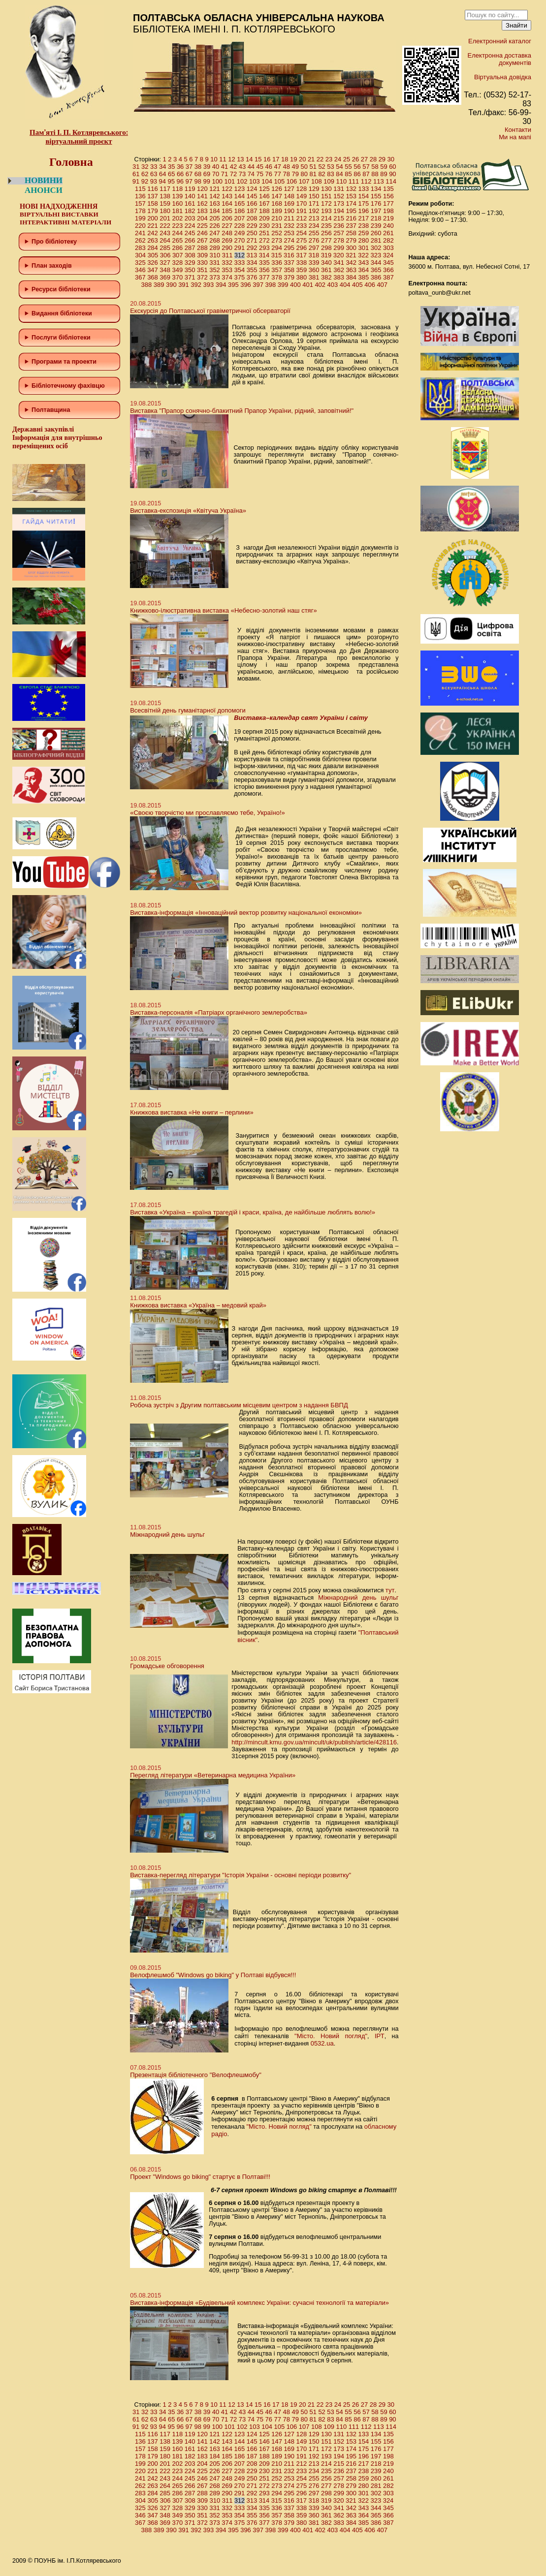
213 (314, 218)
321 (351, 255)
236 (338, 225)
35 (171, 166)
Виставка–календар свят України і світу (301, 717)
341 (338, 262)
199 (140, 218)
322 (363, 255)
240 (388, 225)
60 (392, 166)
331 (214, 262)
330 (202, 262)
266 (190, 240)
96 (180, 181)
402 (320, 284)
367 (140, 277)
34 (162, 166)
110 (341, 181)
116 (152, 188)
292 (252, 247)
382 (326, 277)
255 (314, 233)
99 (206, 181)
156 (388, 196)
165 (239, 203)
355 (252, 270)
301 (363, 247)
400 (295, 284)
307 (177, 255)
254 (301, 233)
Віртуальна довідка (502, 77)
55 (348, 166)
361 (326, 270)
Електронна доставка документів (499, 59)
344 (376, 262)
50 (303, 166)
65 (171, 174)
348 (165, 270)
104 (266, 181)
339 (314, 262)
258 (351, 233)
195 (351, 211)
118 (177, 188)
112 (366, 181)
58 (374, 166)
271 (252, 240)
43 (242, 166)
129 (314, 188)
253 (289, 233)
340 (326, 262)
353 (227, 270)
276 (314, 240)
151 (326, 196)
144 (239, 196)
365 (376, 270)
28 (373, 159)
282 (388, 240)
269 (227, 240)
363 (351, 270)
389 (159, 284)
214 (326, 218)
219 (388, 218)
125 (264, 188)
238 (363, 225)
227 (227, 225)
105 (279, 181)
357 (276, 270)
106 (292, 181)
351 (202, 270)
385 (363, 277)
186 (239, 211)
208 (252, 218)
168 (276, 203)
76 (268, 174)
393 (208, 284)
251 (264, 233)
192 (314, 211)
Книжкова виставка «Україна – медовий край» (198, 1305)
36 (180, 166)
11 (222, 159)
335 (264, 262)
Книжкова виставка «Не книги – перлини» (191, 1112)
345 (388, 262)
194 (338, 211)
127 (289, 188)
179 (152, 211)
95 (171, 181)
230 (264, 225)
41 (224, 166)
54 (339, 166)
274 (289, 240)
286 (177, 247)
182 (190, 211)
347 (152, 270)
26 (355, 159)
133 (363, 188)
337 (289, 262)
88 (374, 174)
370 (177, 277)
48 (286, 166)
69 (206, 174)
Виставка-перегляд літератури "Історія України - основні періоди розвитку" (240, 1875)
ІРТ (380, 2036)
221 (152, 225)
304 (140, 255)
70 (215, 174)
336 (276, 262)
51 (312, 166)
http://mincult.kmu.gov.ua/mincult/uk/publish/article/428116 (314, 1742)
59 (383, 166)
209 (264, 218)
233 (301, 225)
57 (365, 166)
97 (189, 181)
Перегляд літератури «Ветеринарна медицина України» (212, 1775)
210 (276, 218)
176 (376, 203)
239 (376, 225)
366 (388, 270)
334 (252, 262)
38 (197, 166)
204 (202, 218)
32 (144, 166)
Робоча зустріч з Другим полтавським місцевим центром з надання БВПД (239, 1405)
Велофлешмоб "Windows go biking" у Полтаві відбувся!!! (213, 1975)
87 (365, 174)
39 (206, 166)
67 (189, 174)
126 (276, 188)
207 (239, 218)
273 (276, 240)
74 (251, 174)
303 (388, 247)
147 (276, 196)
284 (152, 247)
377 (264, 277)
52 (321, 166)
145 (252, 196)
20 (302, 159)
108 (316, 181)
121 (214, 188)
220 (140, 225)
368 (152, 277)
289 (214, 247)
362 (338, 270)
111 (354, 181)
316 (289, 255)
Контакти (518, 129)
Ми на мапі (515, 137)
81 (312, 174)
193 (326, 211)
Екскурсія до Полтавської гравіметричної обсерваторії (210, 310)
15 (258, 159)
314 (264, 255)
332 (227, 262)
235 (326, 225)
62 (144, 174)
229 (252, 225)
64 (162, 174)
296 (301, 247)
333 (239, 262)
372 (202, 277)
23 (328, 159)
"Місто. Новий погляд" (330, 2036)
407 (382, 284)
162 (202, 203)
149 (301, 196)
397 (258, 284)
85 (348, 174)
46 (268, 166)
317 (301, 255)
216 (351, 218)
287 (190, 247)
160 (177, 203)
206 (227, 218)
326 (152, 262)
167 (264, 203)
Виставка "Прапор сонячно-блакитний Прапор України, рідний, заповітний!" (241, 410)
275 (301, 240)
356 (264, 270)
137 (152, 196)
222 (165, 225)
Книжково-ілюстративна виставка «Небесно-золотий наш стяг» (223, 610)
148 (289, 196)
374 (227, 277)
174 (351, 203)
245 (190, 233)
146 (264, 196)
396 (245, 284)
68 (197, 174)
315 (276, 255)
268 (214, 240)
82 (321, 174)
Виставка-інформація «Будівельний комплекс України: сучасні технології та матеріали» (259, 2302)
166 (252, 203)
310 (215, 255)
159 (165, 203)
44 (251, 166)
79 (294, 174)
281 (376, 240)
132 (351, 188)
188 (264, 211)
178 (140, 211)
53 (330, 166)
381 (314, 277)
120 (202, 188)
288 (202, 247)
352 (214, 270)
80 (303, 174)
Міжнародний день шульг (167, 1534)
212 (301, 218)
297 (314, 247)
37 (189, 166)
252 (276, 233)
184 (214, 211)
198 (388, 211)
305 (152, 255)
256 (326, 233)
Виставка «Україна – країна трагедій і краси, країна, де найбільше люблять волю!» (252, 1212)
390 (171, 284)
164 (227, 203)
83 (330, 174)
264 (165, 240)
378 (276, 277)
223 (177, 225)
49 (294, 166)
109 (328, 181)
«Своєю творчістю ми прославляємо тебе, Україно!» (207, 812)
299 (338, 247)
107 (304, 181)
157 (140, 203)
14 (249, 159)
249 (239, 233)
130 (326, 188)
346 (140, 270)
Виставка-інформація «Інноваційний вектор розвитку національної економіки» (246, 912)
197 (376, 211)
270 (239, 240)
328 (177, 262)
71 (224, 174)
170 (301, 203)
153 (351, 196)
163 (214, 203)
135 (388, 188)
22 (320, 159)
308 (190, 255)
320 (338, 255)
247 (214, 233)
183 (202, 211)
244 (177, 233)
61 (135, 174)
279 (351, 240)
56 (356, 166)
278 (338, 240)
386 (376, 277)
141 (202, 196)
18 (284, 159)
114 (390, 181)
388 (146, 284)
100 (217, 181)
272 (264, 240)
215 (338, 218)
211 (289, 218)
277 (326, 240)
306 (165, 255)
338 (301, 262)
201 (165, 218)
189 (276, 211)
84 (339, 174)
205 (214, 218)
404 (345, 284)
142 (214, 196)
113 (378, 181)
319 (326, 255)
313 (251, 255)
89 (383, 174)
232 (289, 225)
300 (351, 247)
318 (313, 255)
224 (190, 225)
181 (177, 211)
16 (266, 159)
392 (196, 284)
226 (214, 225)
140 (190, 196)
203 (190, 218)
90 (392, 174)
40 (215, 166)
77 (277, 174)
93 (153, 181)
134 (376, 188)
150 (314, 196)
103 (254, 181)
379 (289, 277)
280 (363, 240)
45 (260, 166)
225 (202, 225)
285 (165, 247)
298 (326, 247)
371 (190, 277)
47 (277, 166)
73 (242, 174)
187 (252, 211)
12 (231, 159)
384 (351, 277)
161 (190, 203)
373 (214, 277)
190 (289, 211)
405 (357, 284)
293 (264, 247)
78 (286, 174)
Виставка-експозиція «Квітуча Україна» (188, 510)
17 (275, 159)
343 (363, 262)
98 (197, 181)
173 (338, 203)
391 (183, 284)
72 (233, 174)
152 (338, 196)
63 (153, 174)
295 (289, 247)
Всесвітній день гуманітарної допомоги (187, 710)
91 (135, 181)
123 (239, 188)
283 (140, 247)
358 (289, 270)
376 (252, 277)
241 (140, 233)
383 (338, 277)
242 (152, 233)
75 (260, 174)
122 (227, 188)
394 (221, 284)
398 (270, 284)
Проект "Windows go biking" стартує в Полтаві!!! (200, 2176)
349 (177, 270)
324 (388, 255)
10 (213, 159)
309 (202, 255)
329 (190, 262)
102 (242, 181)
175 (363, 203)
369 (165, 277)
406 (369, 284)
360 (314, 270)
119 (190, 188)
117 (165, 188)
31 (135, 166)
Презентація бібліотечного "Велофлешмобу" (195, 2075)
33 (153, 166)
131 (338, 188)
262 (140, 240)
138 (165, 196)
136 (140, 196)
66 (180, 174)
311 (227, 255)
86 (356, 174)
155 (376, 196)
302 (376, 247)
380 (301, 277)
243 (165, 233)
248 (227, 233)
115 (140, 188)
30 (390, 159)
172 (326, 203)
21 (311, 159)
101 (230, 181)
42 (233, 166)
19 (293, 159)
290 (227, 247)
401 (307, 284)
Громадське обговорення (167, 1666)
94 (162, 181)
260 (376, 233)
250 (252, 233)
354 (239, 270)
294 (276, 247)
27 (364, 159)
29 (382, 159)
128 (301, 188)
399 (283, 284)
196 (363, 211)
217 (363, 218)
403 (332, 284)
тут (390, 1590)
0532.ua (322, 2043)
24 (337, 159)
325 (140, 262)
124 (252, 188)
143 (227, 196)
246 (202, 233)
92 (144, 181)
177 (388, 203)
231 (276, 225)
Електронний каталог (499, 41)
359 (301, 270)
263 (152, 240)
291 (239, 247)
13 (240, 159)
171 (314, 203)
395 (233, 284)
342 (351, 262)
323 (375, 255)
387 (388, 277)
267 (202, 240)
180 (165, 211)
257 (338, 233)
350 (190, 270)
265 (177, 240)
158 (152, 203)
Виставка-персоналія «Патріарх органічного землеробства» (218, 1012)
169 (289, 203)
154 (363, 196)
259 (363, 233)
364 (363, 270)
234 (314, 225)
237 (351, 225)
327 (165, 262)
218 (376, 218)
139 (177, 196)
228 (239, 225)
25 (346, 159)
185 (227, 211)
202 (177, 218)
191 (301, 211)
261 (388, 233)
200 (152, 218)
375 (239, 277)
